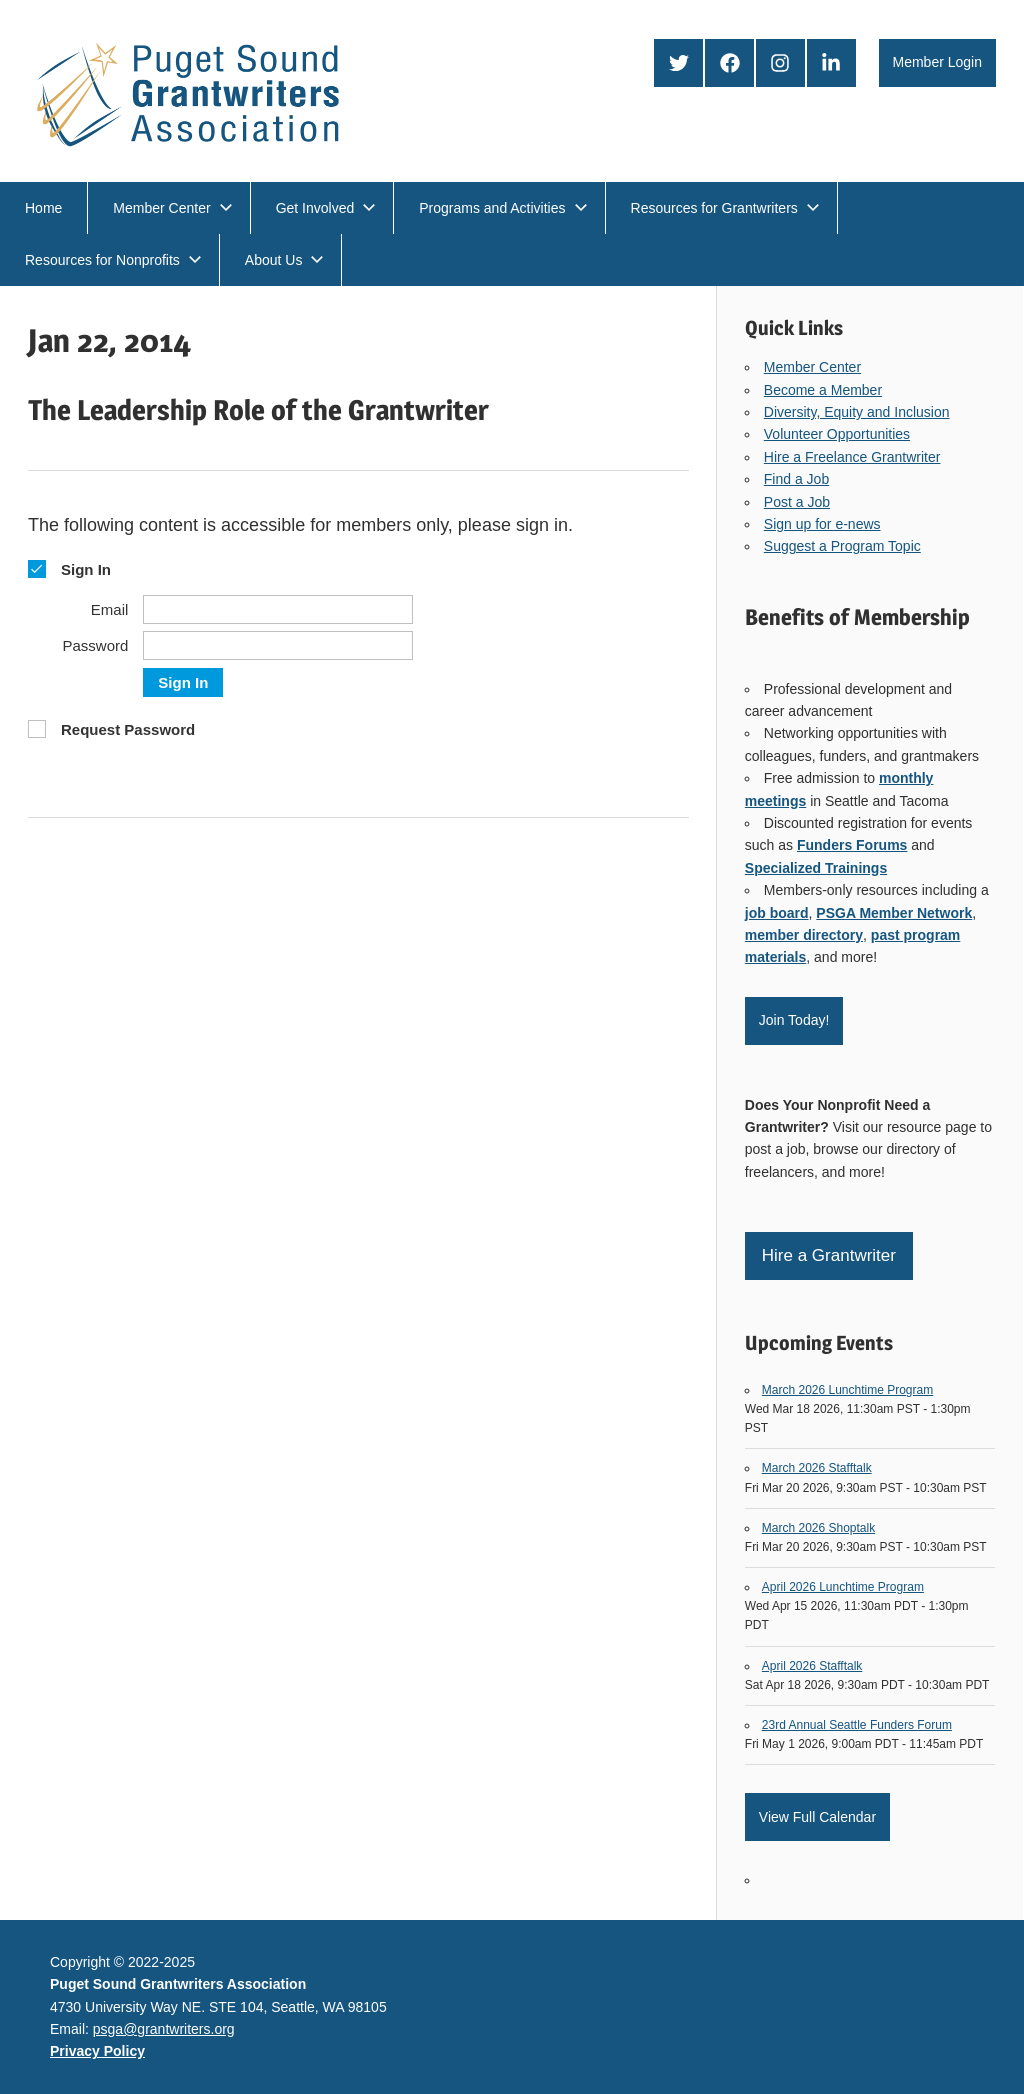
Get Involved (326, 208)
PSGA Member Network (894, 913)
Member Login (938, 62)
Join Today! (794, 1020)
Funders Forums (852, 845)
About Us (285, 260)
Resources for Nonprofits (113, 260)
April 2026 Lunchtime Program (843, 1587)
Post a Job (797, 502)
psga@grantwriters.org (164, 2029)
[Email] (278, 609)
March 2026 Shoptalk (818, 1528)
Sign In (183, 682)
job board (777, 913)
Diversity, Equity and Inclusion (857, 412)
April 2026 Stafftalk (812, 1666)
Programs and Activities (503, 208)
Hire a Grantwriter (829, 1255)
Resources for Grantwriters (725, 208)
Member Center (172, 208)
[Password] (278, 645)
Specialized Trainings (816, 868)
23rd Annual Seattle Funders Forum (857, 1725)
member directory (804, 935)
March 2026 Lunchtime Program (847, 1390)
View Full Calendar (817, 1817)
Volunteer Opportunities (837, 434)
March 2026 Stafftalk (817, 1468)
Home (43, 208)
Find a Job (796, 479)
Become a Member (823, 390)
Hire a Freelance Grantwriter (852, 457)
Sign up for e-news (822, 524)
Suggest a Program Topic (842, 546)
